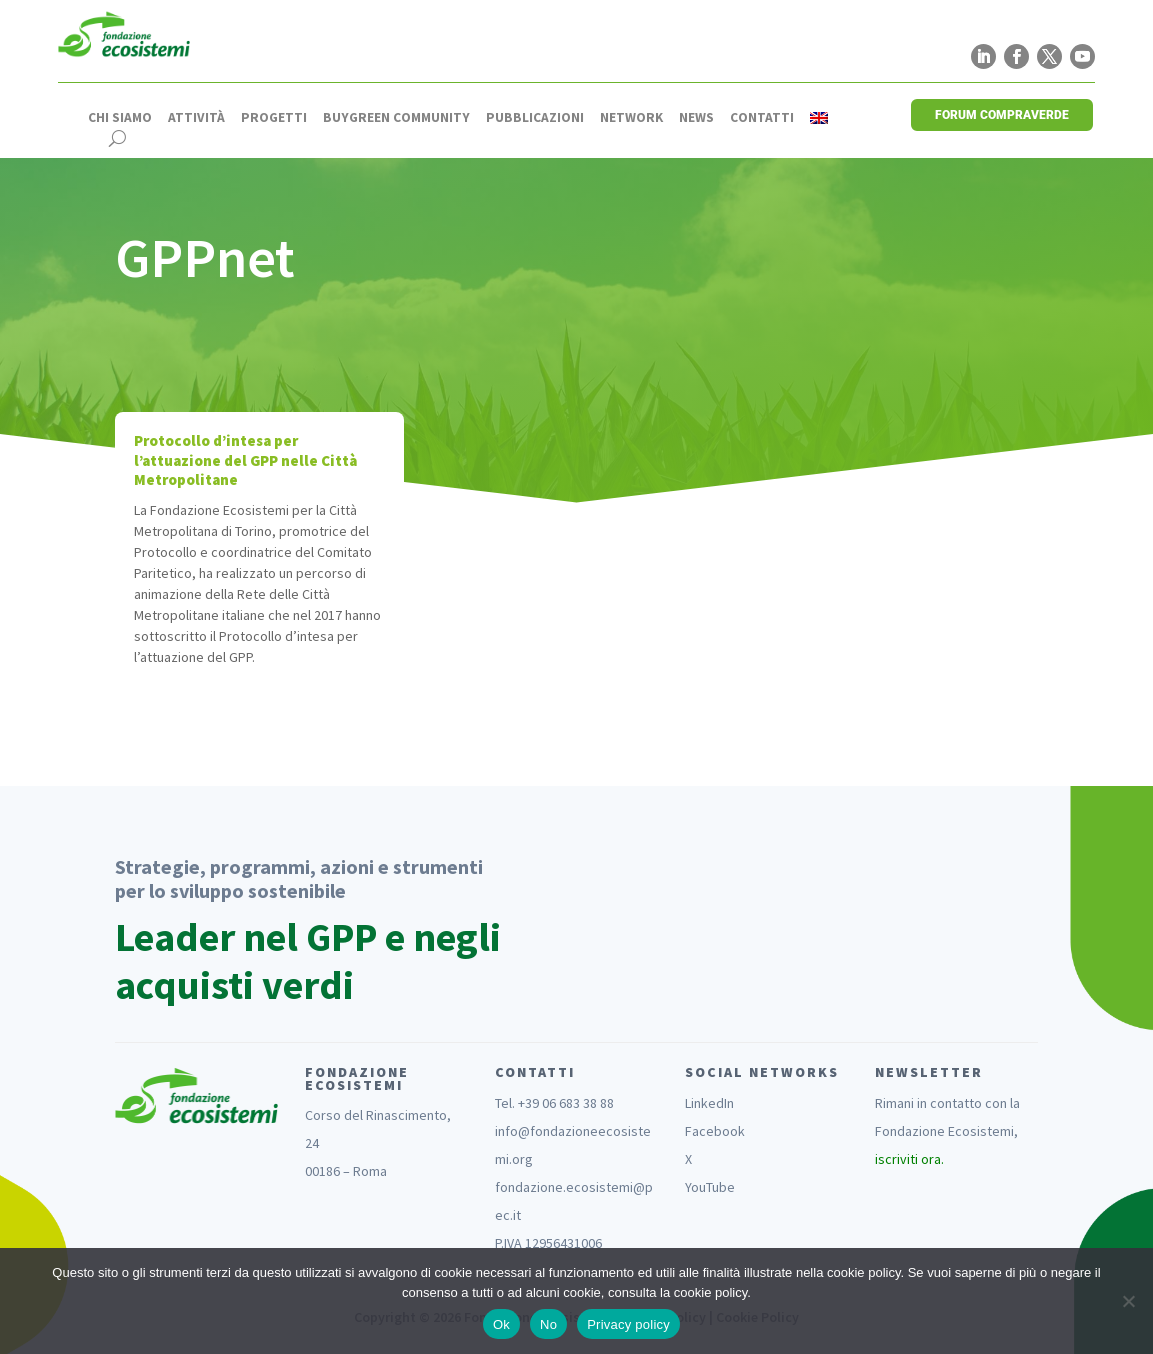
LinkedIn (709, 1103)
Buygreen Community (396, 118)
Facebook (715, 1131)
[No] (1128, 1301)
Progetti (274, 118)
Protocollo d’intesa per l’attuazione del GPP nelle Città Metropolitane (245, 460)
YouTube (710, 1187)
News (696, 118)
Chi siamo (120, 118)
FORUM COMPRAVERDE (1002, 115)
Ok (501, 1324)
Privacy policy (628, 1324)
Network (631, 118)
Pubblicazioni (535, 118)
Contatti (762, 118)
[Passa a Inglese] (819, 118)
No (548, 1324)
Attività (196, 118)
